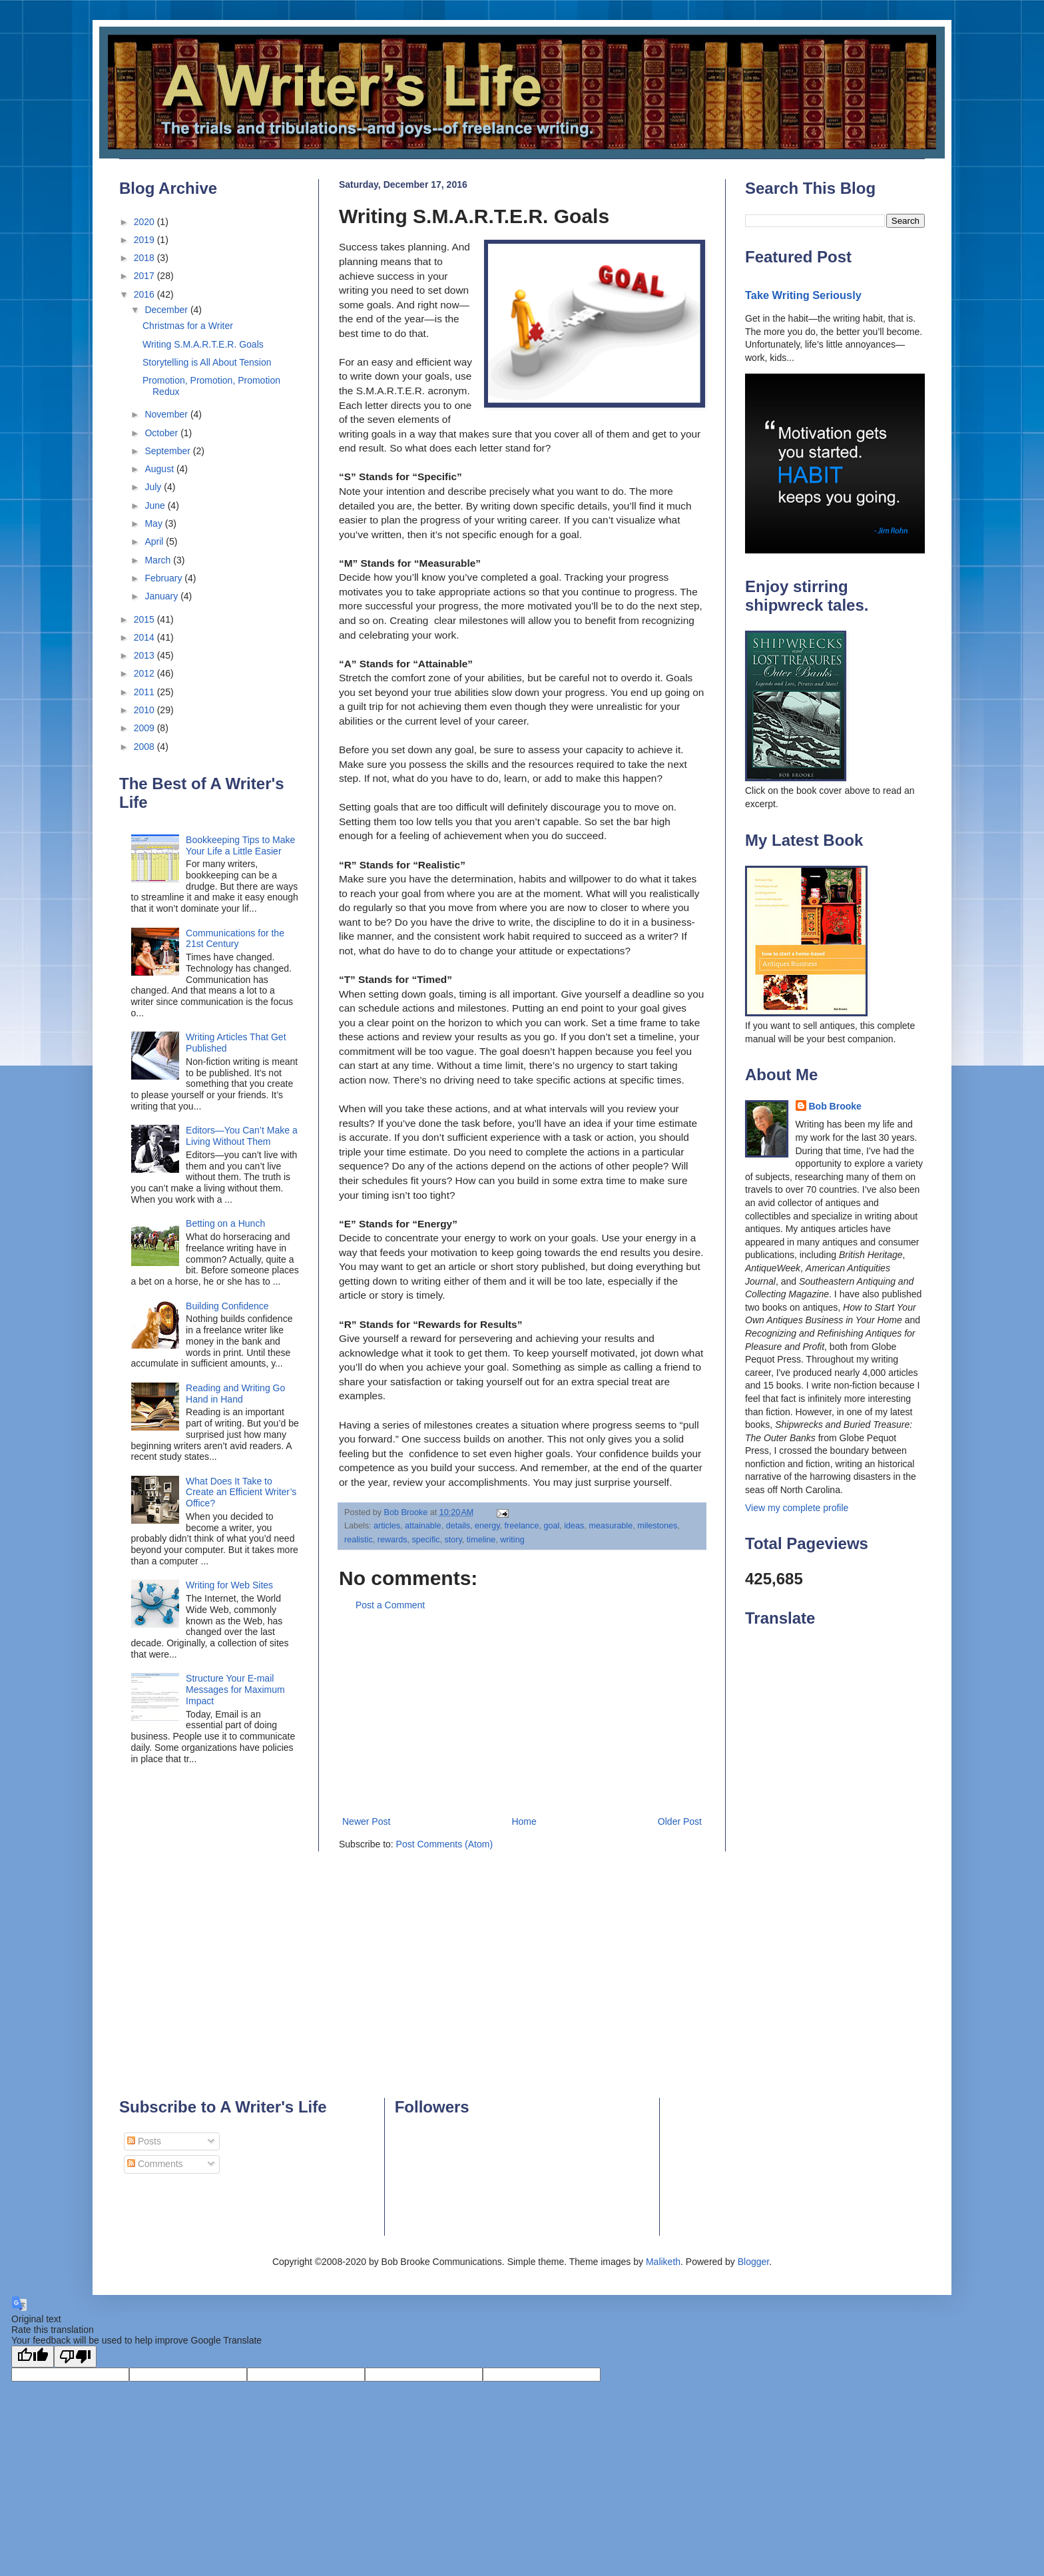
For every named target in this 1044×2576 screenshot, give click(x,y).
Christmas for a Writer (187, 325)
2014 (145, 637)
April (155, 541)
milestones (657, 1525)
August (160, 469)
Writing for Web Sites (229, 1585)
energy (487, 1525)
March (158, 560)
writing (512, 1539)
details (458, 1525)
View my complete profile (796, 1507)
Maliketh (663, 2261)
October (162, 433)
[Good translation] (32, 2357)
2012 (145, 673)
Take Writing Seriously (803, 295)
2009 (145, 728)
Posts (144, 2141)
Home (523, 1821)
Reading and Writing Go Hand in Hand (235, 1394)
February (164, 578)
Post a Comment (390, 1605)
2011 (145, 692)
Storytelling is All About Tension (207, 362)
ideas (574, 1525)
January (162, 596)
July (154, 487)
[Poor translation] (75, 2357)
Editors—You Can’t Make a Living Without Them (242, 1136)
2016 (145, 294)
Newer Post (366, 1821)
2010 (145, 710)
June (155, 505)
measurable (611, 1525)
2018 (145, 257)
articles (387, 1525)
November (167, 414)
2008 (145, 746)
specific (426, 1539)
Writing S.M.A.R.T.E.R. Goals (203, 344)
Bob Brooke (835, 1106)
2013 (145, 655)
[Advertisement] (522, 1713)
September (168, 451)
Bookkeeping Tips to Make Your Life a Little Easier (240, 845)
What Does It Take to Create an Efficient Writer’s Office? (241, 1492)
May (154, 523)
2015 (145, 619)
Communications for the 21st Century (235, 939)
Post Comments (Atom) (444, 1844)
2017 (145, 275)
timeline (481, 1539)
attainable (423, 1525)
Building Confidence (227, 1306)
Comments (155, 2163)
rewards (392, 1539)
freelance (522, 1525)
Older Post (680, 1821)
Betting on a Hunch (225, 1223)
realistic (358, 1539)
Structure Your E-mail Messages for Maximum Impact (235, 1689)
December (167, 309)
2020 (145, 221)
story (453, 1539)
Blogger (753, 2261)
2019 (145, 239)
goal (551, 1525)
